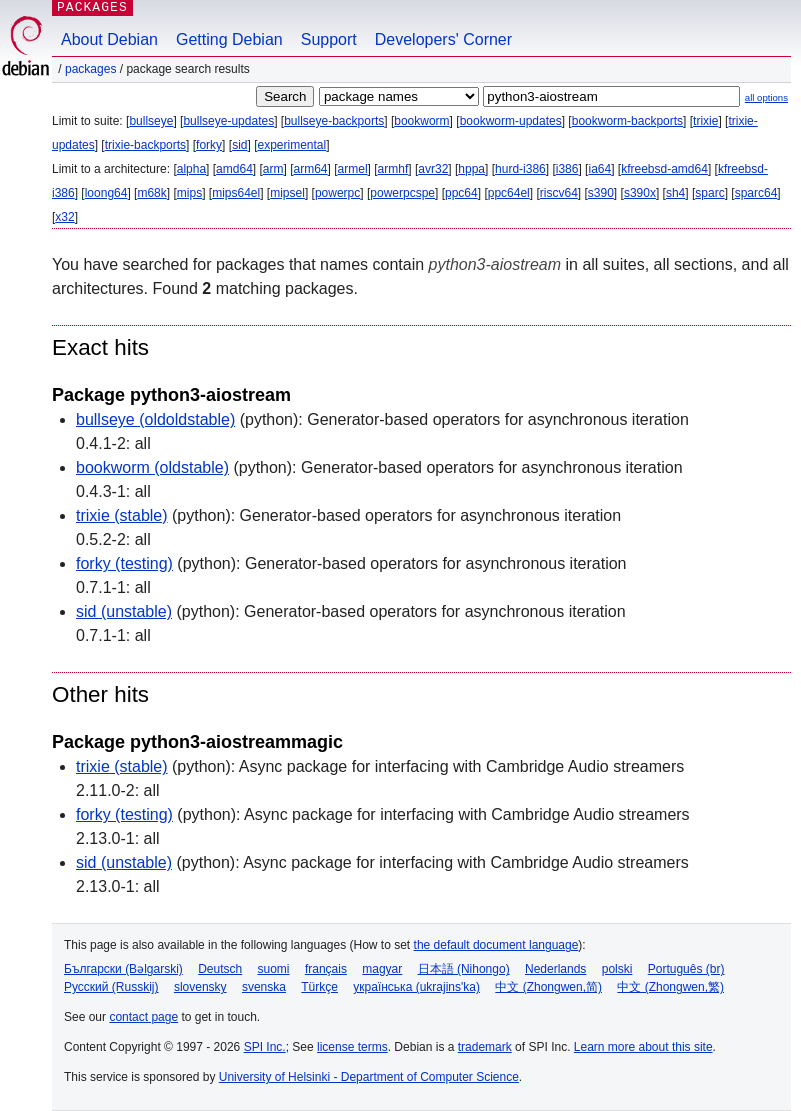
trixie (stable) (122, 515)
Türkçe (319, 987)
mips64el (236, 193)
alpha (191, 169)
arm (273, 169)
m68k (151, 193)
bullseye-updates (228, 121)
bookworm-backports (627, 121)
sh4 (675, 193)
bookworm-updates (511, 121)
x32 (64, 217)
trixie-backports (145, 145)
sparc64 (756, 193)
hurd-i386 (520, 169)
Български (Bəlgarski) (123, 969)
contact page (143, 1017)
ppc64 (461, 193)
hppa (471, 169)
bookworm (421, 121)
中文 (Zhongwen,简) (548, 987)
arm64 (311, 169)
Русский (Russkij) (111, 987)
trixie (705, 121)
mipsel (287, 193)
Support (329, 39)
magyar (382, 969)
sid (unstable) (124, 611)
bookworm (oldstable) (152, 467)
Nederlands (555, 969)
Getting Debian (229, 39)
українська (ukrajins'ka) (416, 987)
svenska (264, 987)
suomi (274, 969)
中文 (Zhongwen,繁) (670, 987)
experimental (291, 145)
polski (617, 969)
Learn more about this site (643, 1047)
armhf (393, 169)
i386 (567, 169)
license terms (352, 1047)
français (326, 969)
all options (766, 97)
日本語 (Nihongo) (464, 969)
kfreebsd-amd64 (664, 169)
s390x (640, 193)
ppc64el (509, 193)
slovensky (200, 987)
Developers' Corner (443, 39)
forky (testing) (124, 563)
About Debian (109, 39)
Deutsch (220, 969)
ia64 (599, 169)
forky (209, 145)
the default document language (496, 945)
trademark (485, 1047)
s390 (601, 193)
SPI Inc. (265, 1047)
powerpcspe (402, 193)
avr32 (433, 169)
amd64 (234, 169)
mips (189, 193)
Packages (90, 69)
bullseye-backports (334, 121)
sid (239, 145)
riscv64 (559, 193)
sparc (709, 193)
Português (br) (686, 969)
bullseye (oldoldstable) (155, 419)
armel (353, 169)
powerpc (337, 193)
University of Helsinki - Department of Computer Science (369, 1077)
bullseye (151, 121)
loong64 (106, 193)
